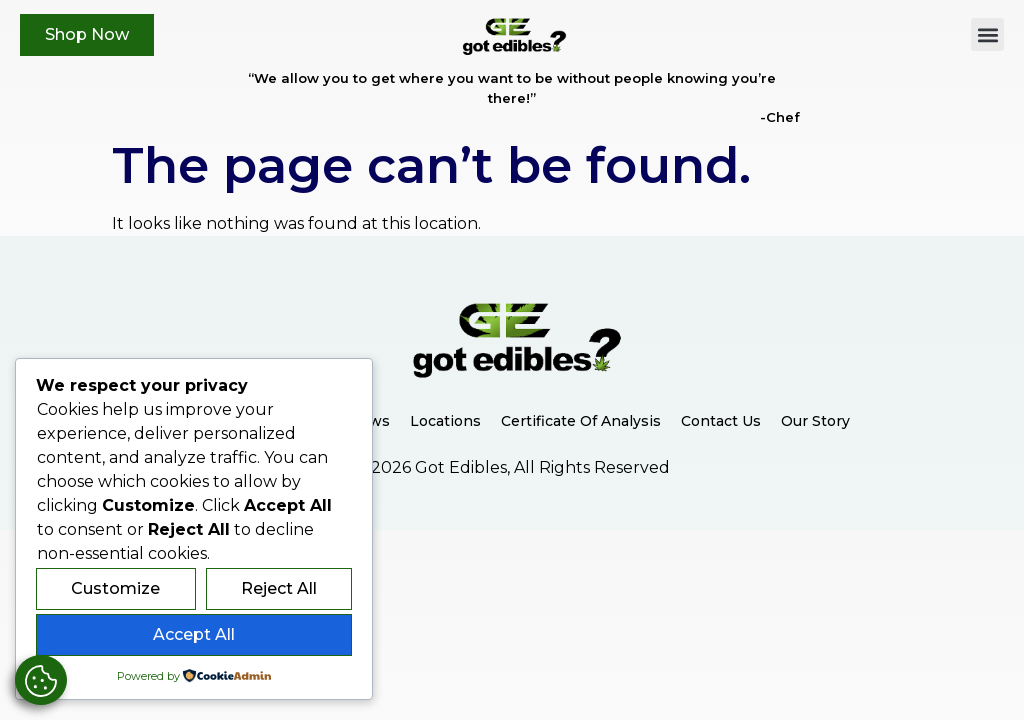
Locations (445, 421)
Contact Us (721, 421)
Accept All (194, 634)
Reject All (279, 588)
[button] (987, 34)
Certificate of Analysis (581, 421)
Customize (115, 588)
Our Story (815, 421)
